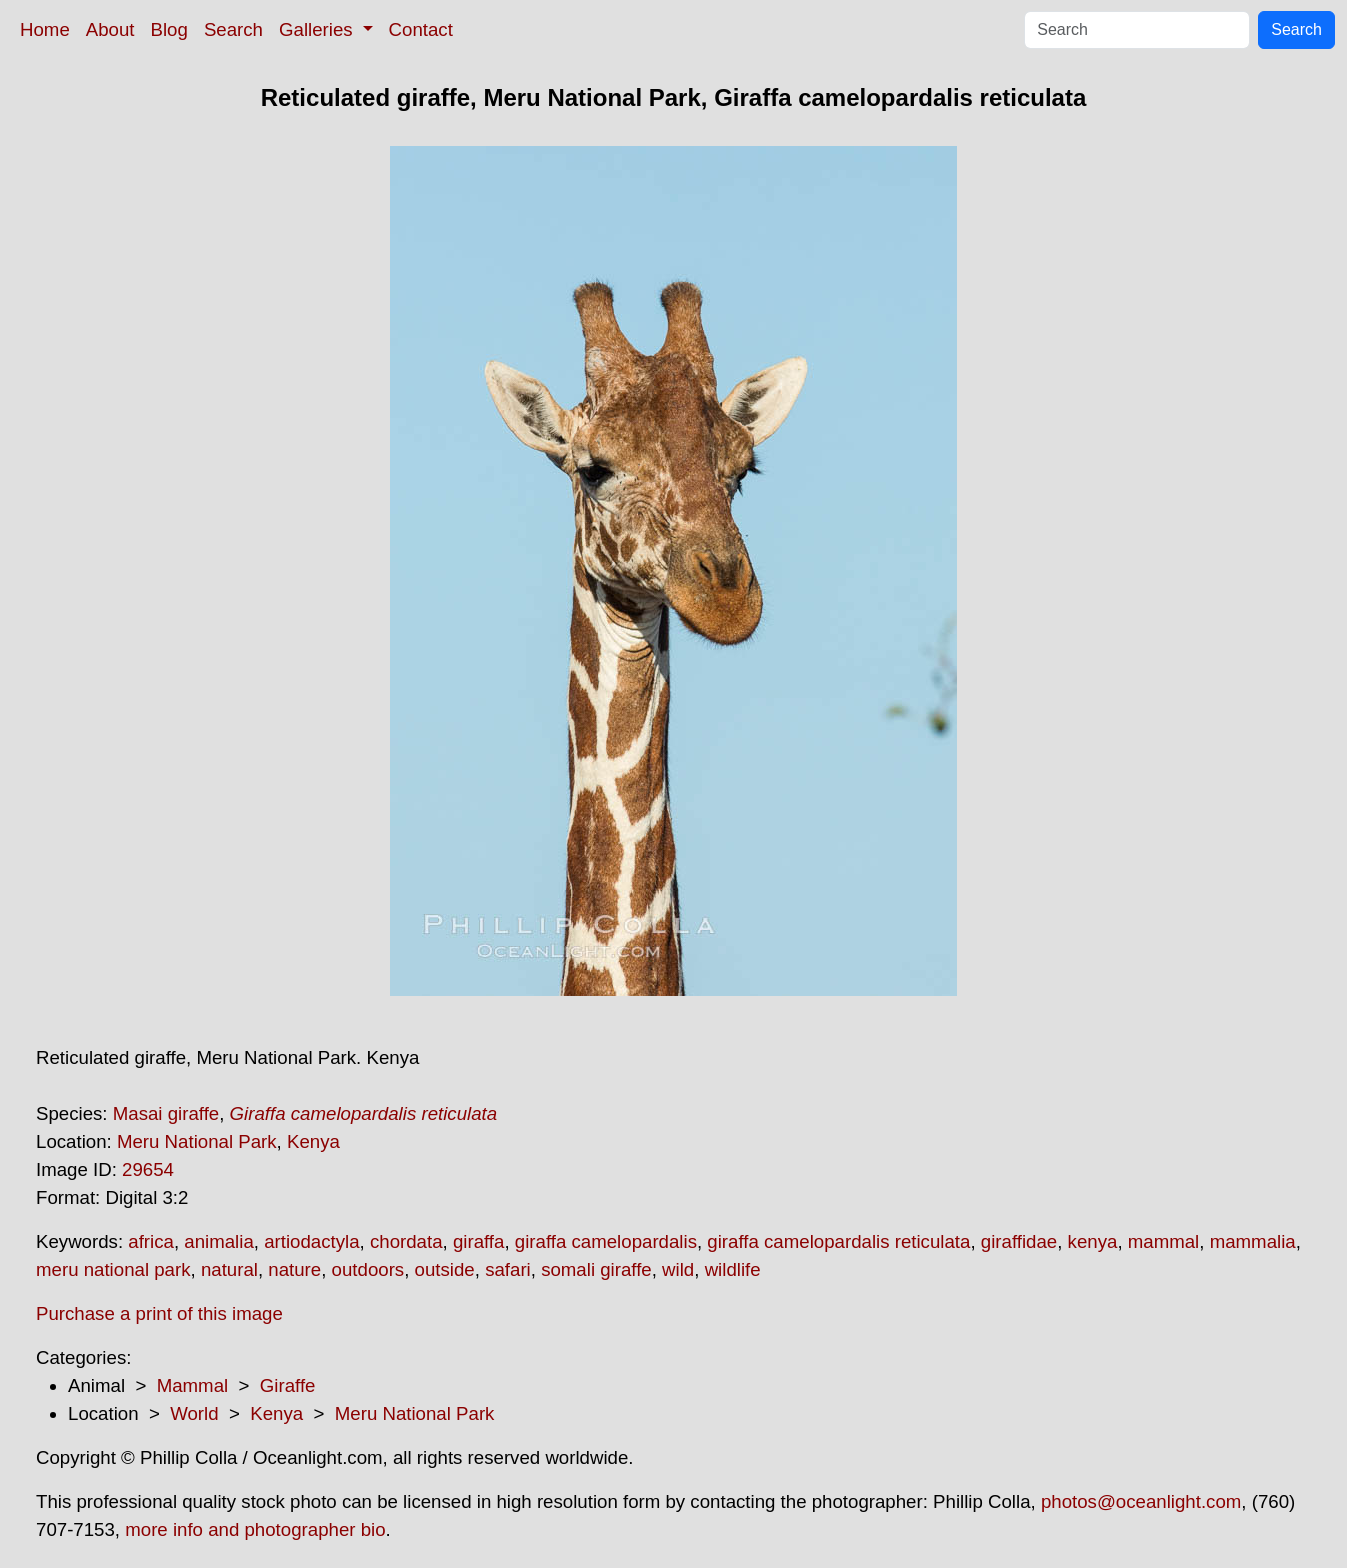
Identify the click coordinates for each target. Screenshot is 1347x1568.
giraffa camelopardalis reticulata (838, 1241)
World (194, 1413)
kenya (1093, 1241)
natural (229, 1269)
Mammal (193, 1385)
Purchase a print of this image (159, 1313)
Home (45, 29)
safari (508, 1269)
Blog (169, 29)
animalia (218, 1241)
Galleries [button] (318, 29)
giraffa (479, 1241)
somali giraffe (596, 1269)
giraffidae (1019, 1241)
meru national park (113, 1269)
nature (294, 1269)
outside (445, 1269)
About (110, 29)
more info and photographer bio (255, 1529)
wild (678, 1269)
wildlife (733, 1269)
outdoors (368, 1269)
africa (151, 1241)
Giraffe (288, 1385)
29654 (148, 1169)
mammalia (1253, 1241)
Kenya (313, 1141)
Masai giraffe (166, 1113)
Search (233, 29)
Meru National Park (197, 1141)
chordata (406, 1241)
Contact (421, 29)
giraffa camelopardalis (606, 1241)
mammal (1164, 1241)
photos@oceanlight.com (1141, 1501)
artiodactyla (311, 1241)
